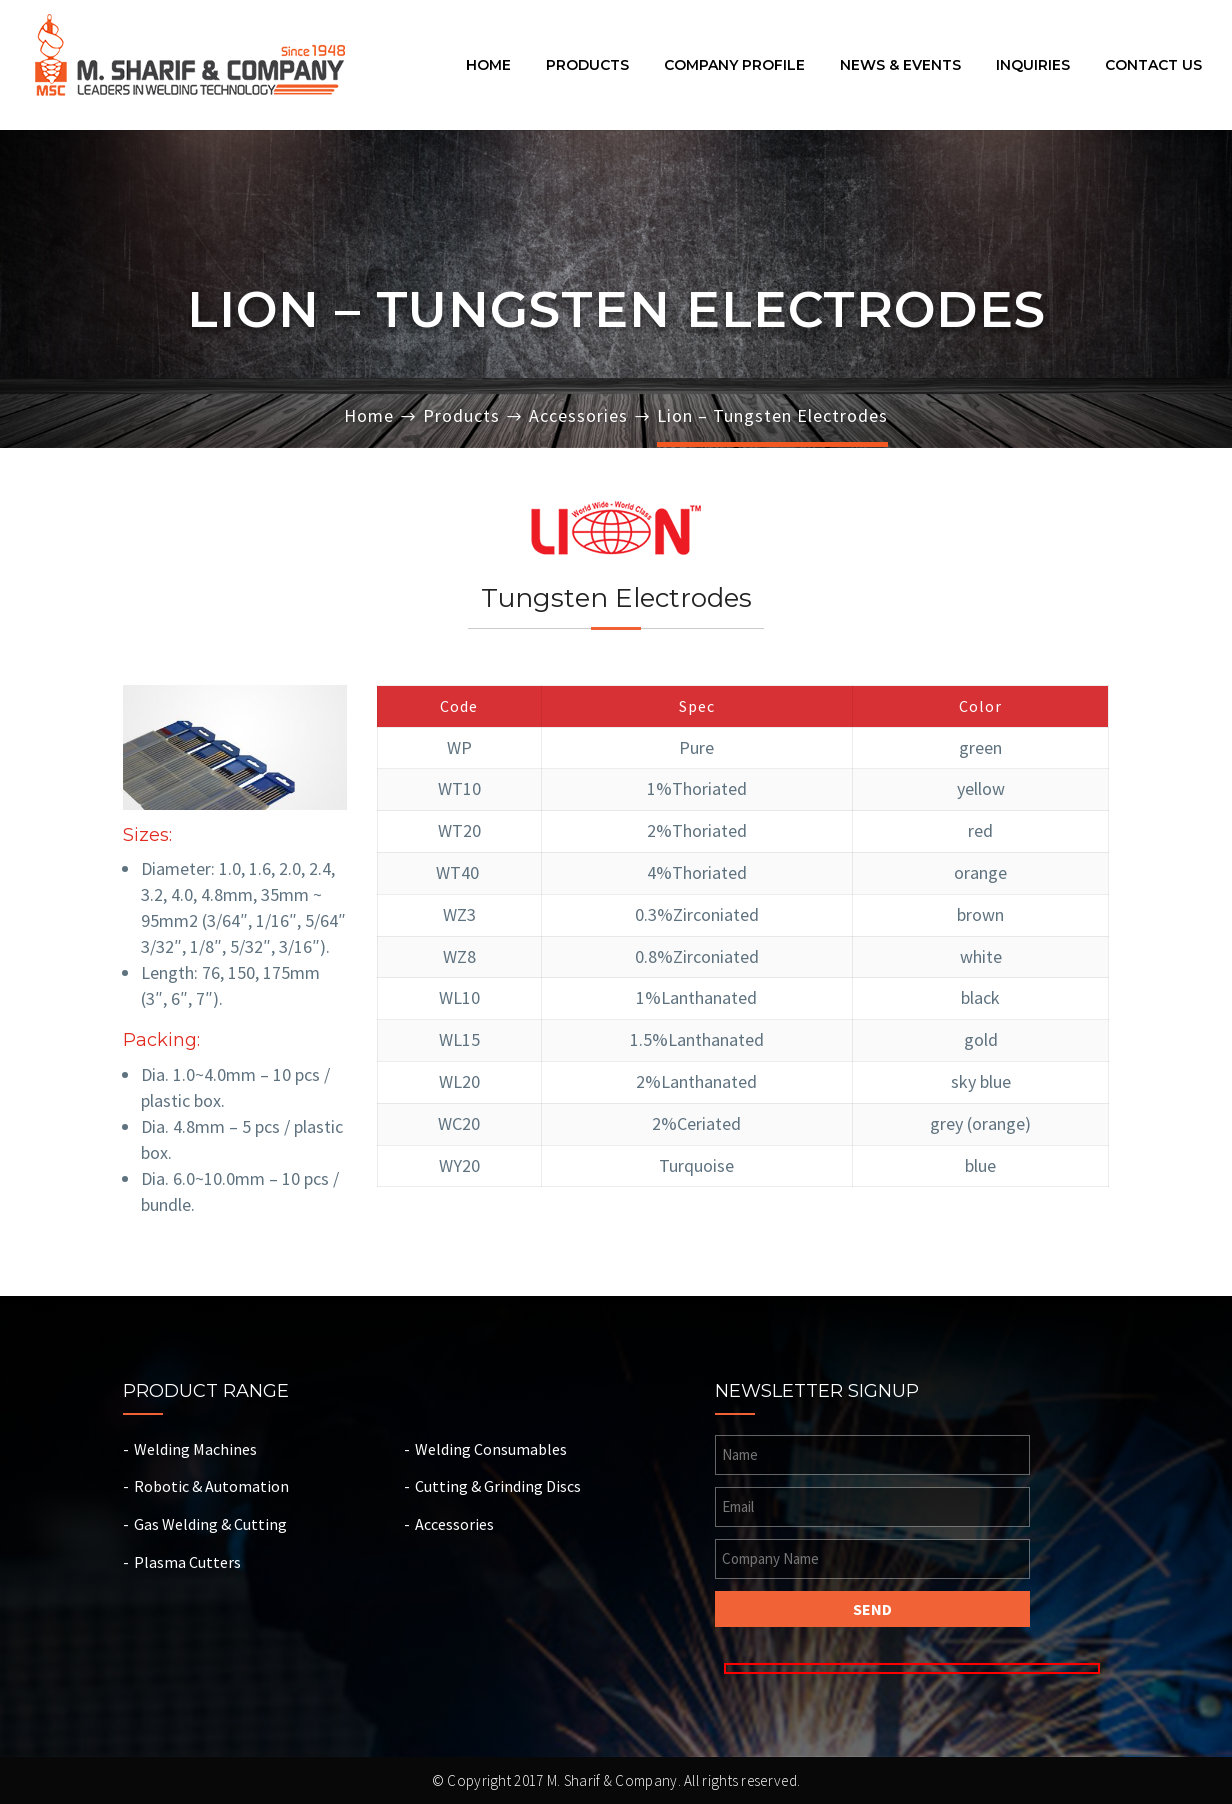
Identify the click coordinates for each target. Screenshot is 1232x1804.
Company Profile (734, 66)
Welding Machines (195, 1449)
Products (587, 66)
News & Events (900, 66)
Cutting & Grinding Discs (498, 1486)
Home (488, 66)
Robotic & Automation (211, 1486)
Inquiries (1033, 66)
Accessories (578, 415)
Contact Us (1153, 66)
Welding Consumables (491, 1449)
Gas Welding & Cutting (210, 1524)
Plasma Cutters (187, 1562)
